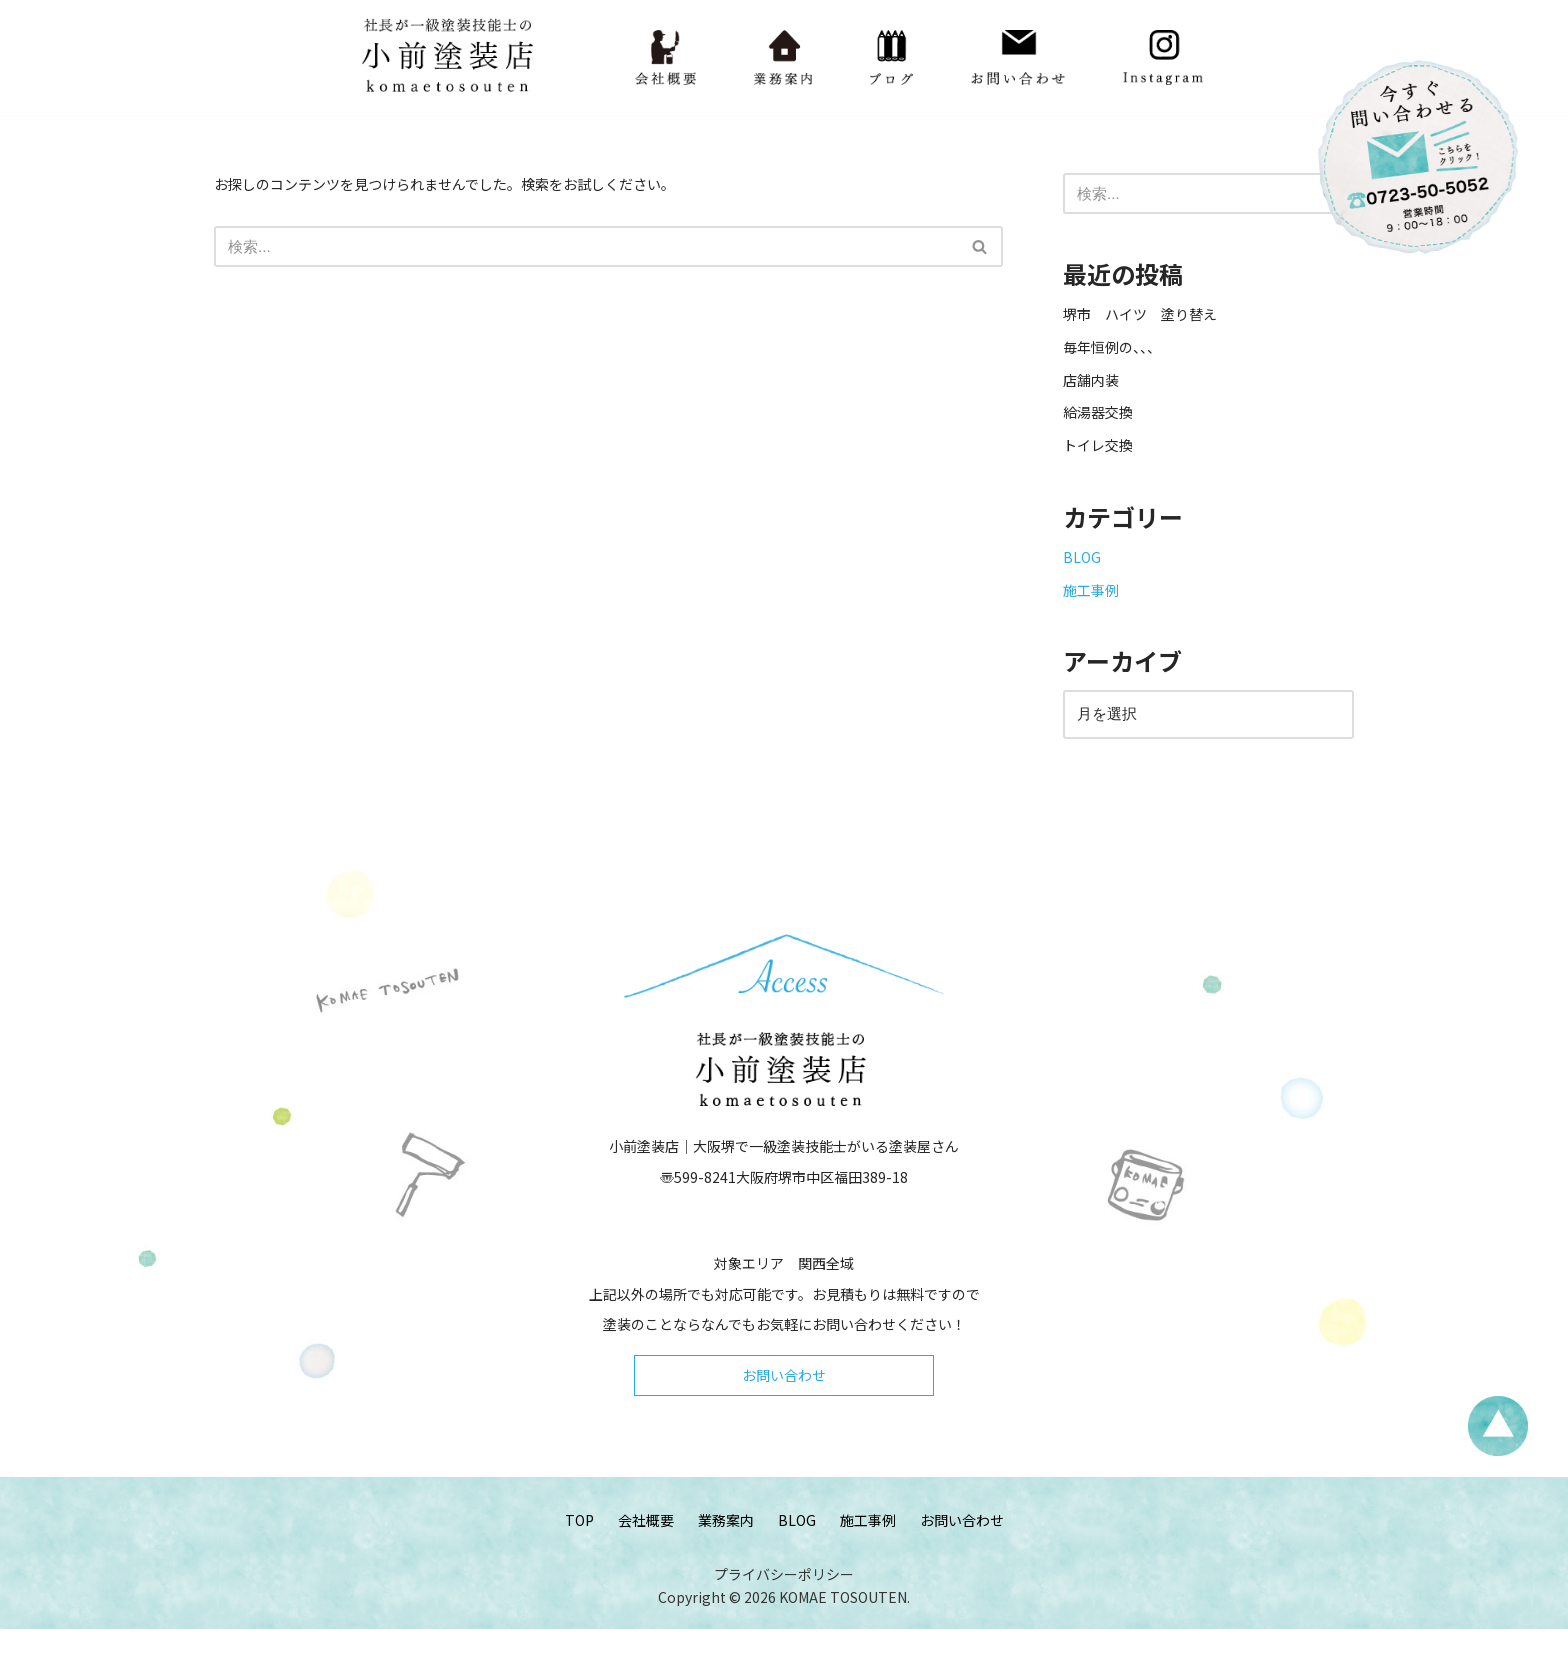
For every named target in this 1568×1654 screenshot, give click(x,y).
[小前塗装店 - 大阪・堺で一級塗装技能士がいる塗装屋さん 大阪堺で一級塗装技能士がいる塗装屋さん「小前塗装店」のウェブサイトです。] (451, 57)
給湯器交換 (1098, 418)
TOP (579, 1542)
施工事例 (1091, 600)
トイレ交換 (1098, 452)
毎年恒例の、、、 (1112, 351)
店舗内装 (1091, 384)
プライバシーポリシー (784, 1598)
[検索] (586, 248)
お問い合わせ (784, 1395)
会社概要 (646, 1542)
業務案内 (726, 1542)
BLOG (1082, 567)
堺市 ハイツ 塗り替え (1147, 317)
